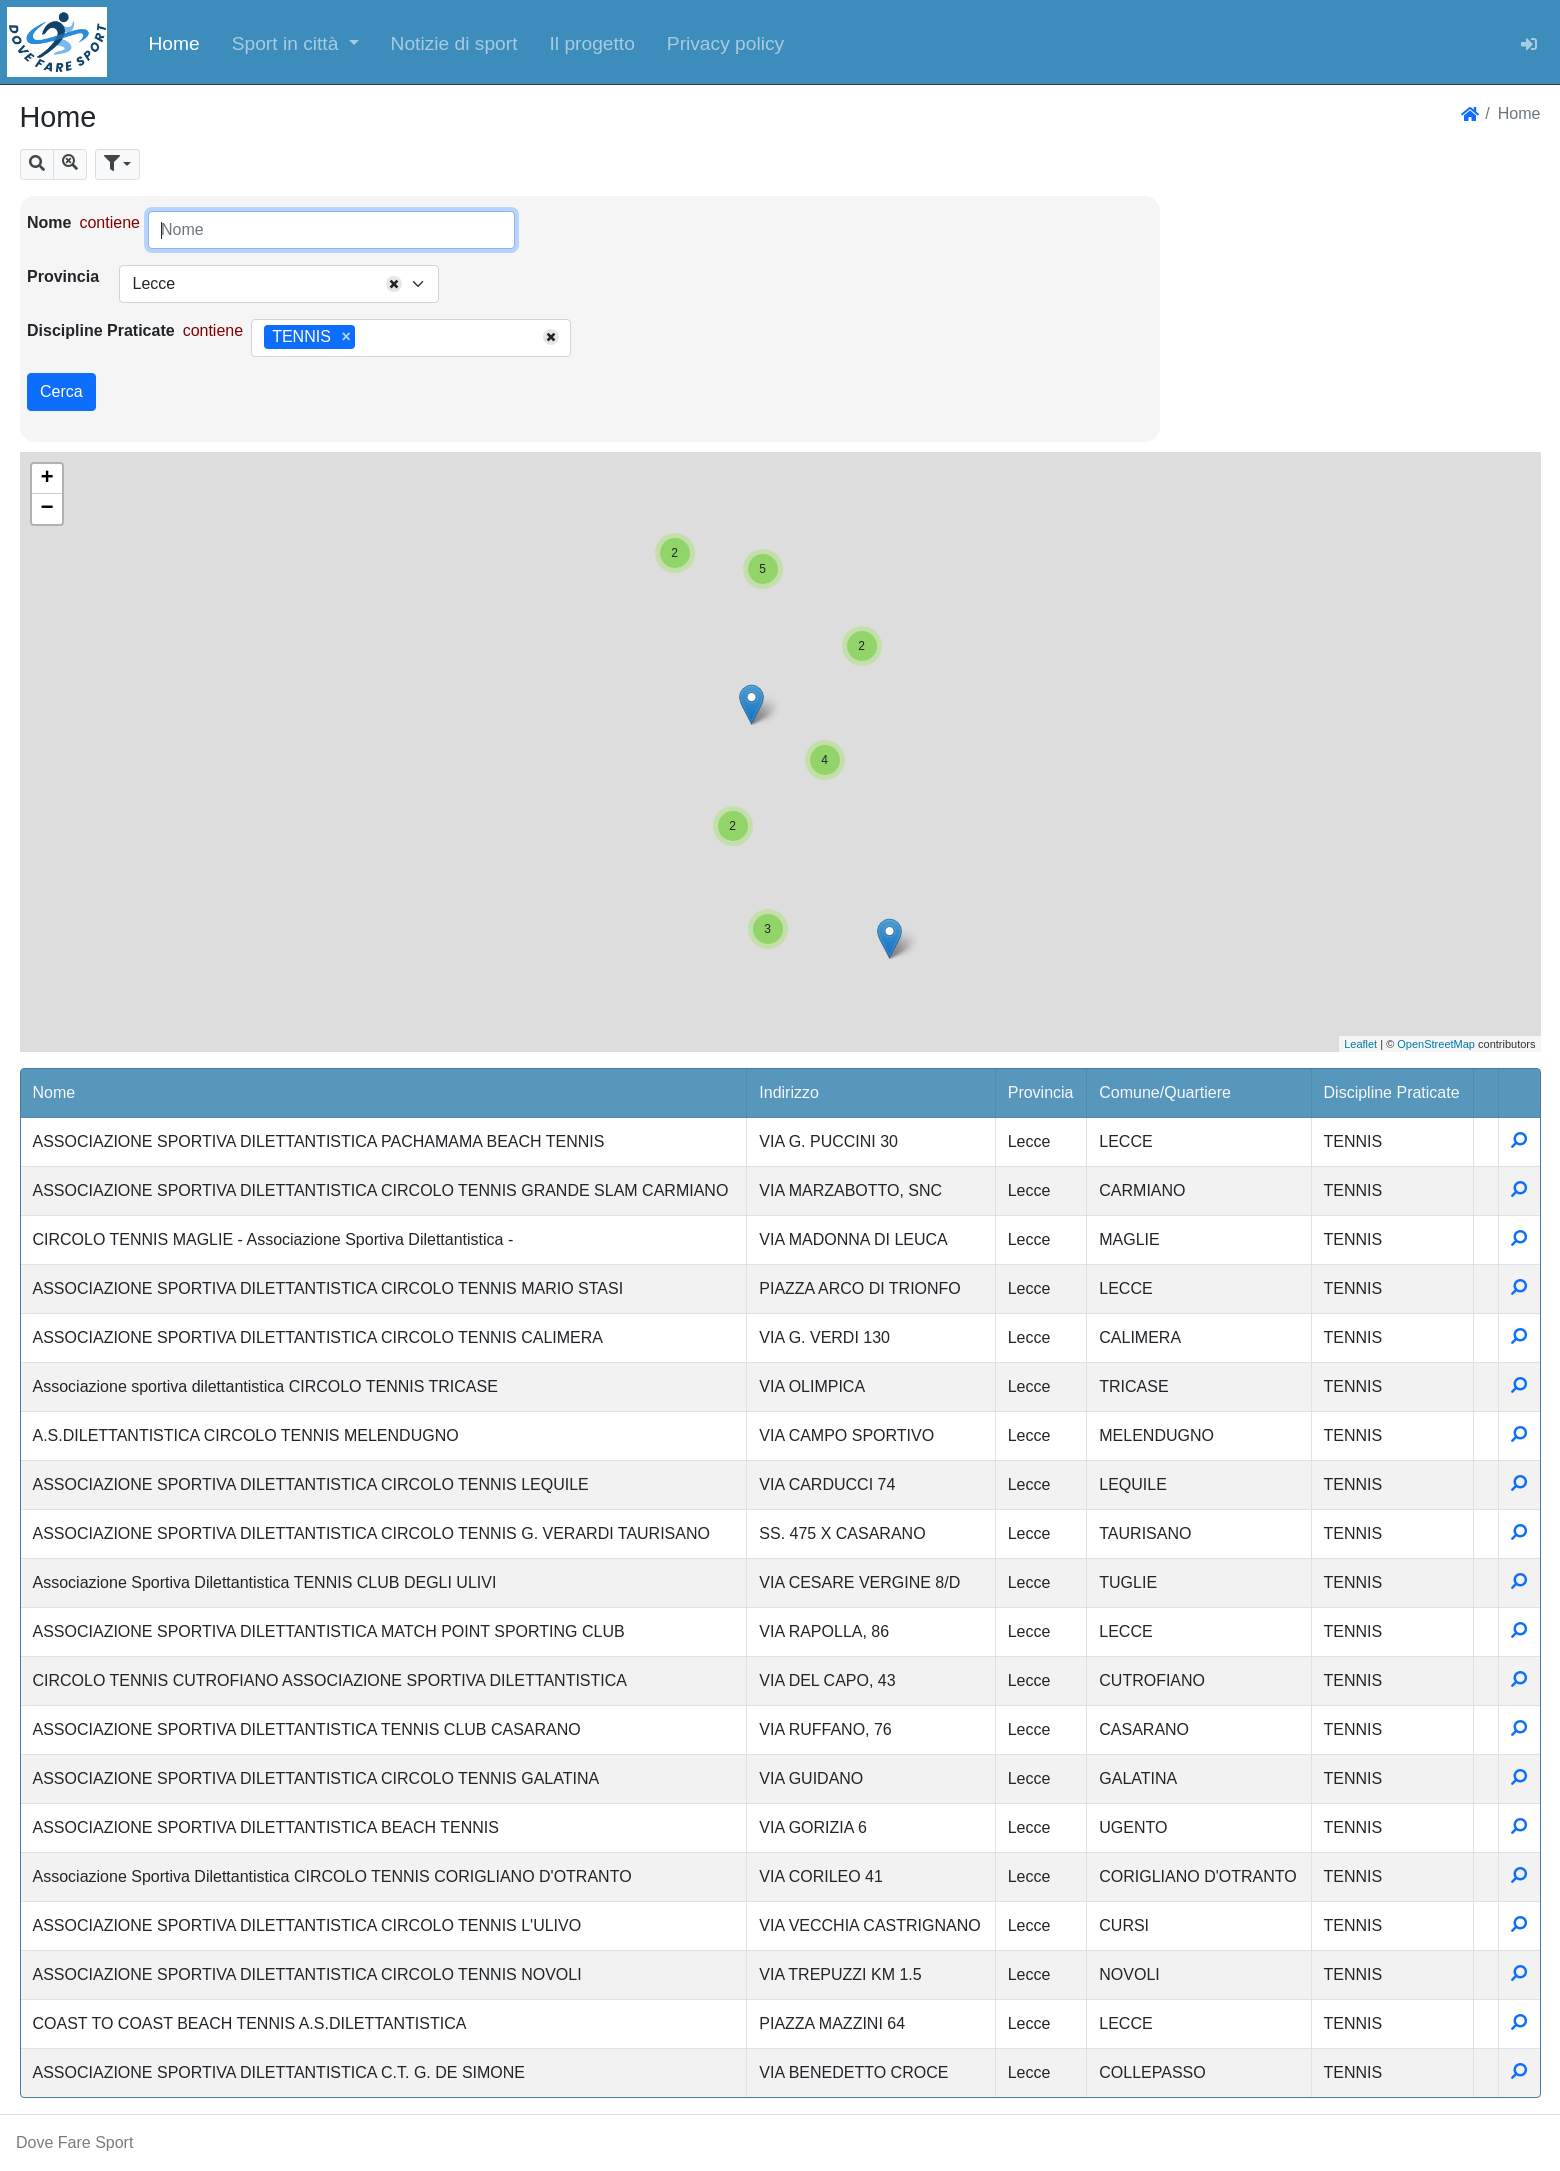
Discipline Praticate (101, 330)
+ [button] (46, 479)
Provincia (63, 276)
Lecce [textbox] (153, 283)
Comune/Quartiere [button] (1165, 1092)
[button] (295, 42)
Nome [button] (54, 1092)
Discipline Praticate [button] (1392, 1092)
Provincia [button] (1041, 1092)
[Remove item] (345, 337)
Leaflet (1360, 1044)
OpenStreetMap (1436, 1044)
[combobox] (279, 284)
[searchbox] (367, 338)
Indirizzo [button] (789, 1092)
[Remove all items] (394, 284)
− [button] (46, 509)
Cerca (61, 391)
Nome (49, 222)
